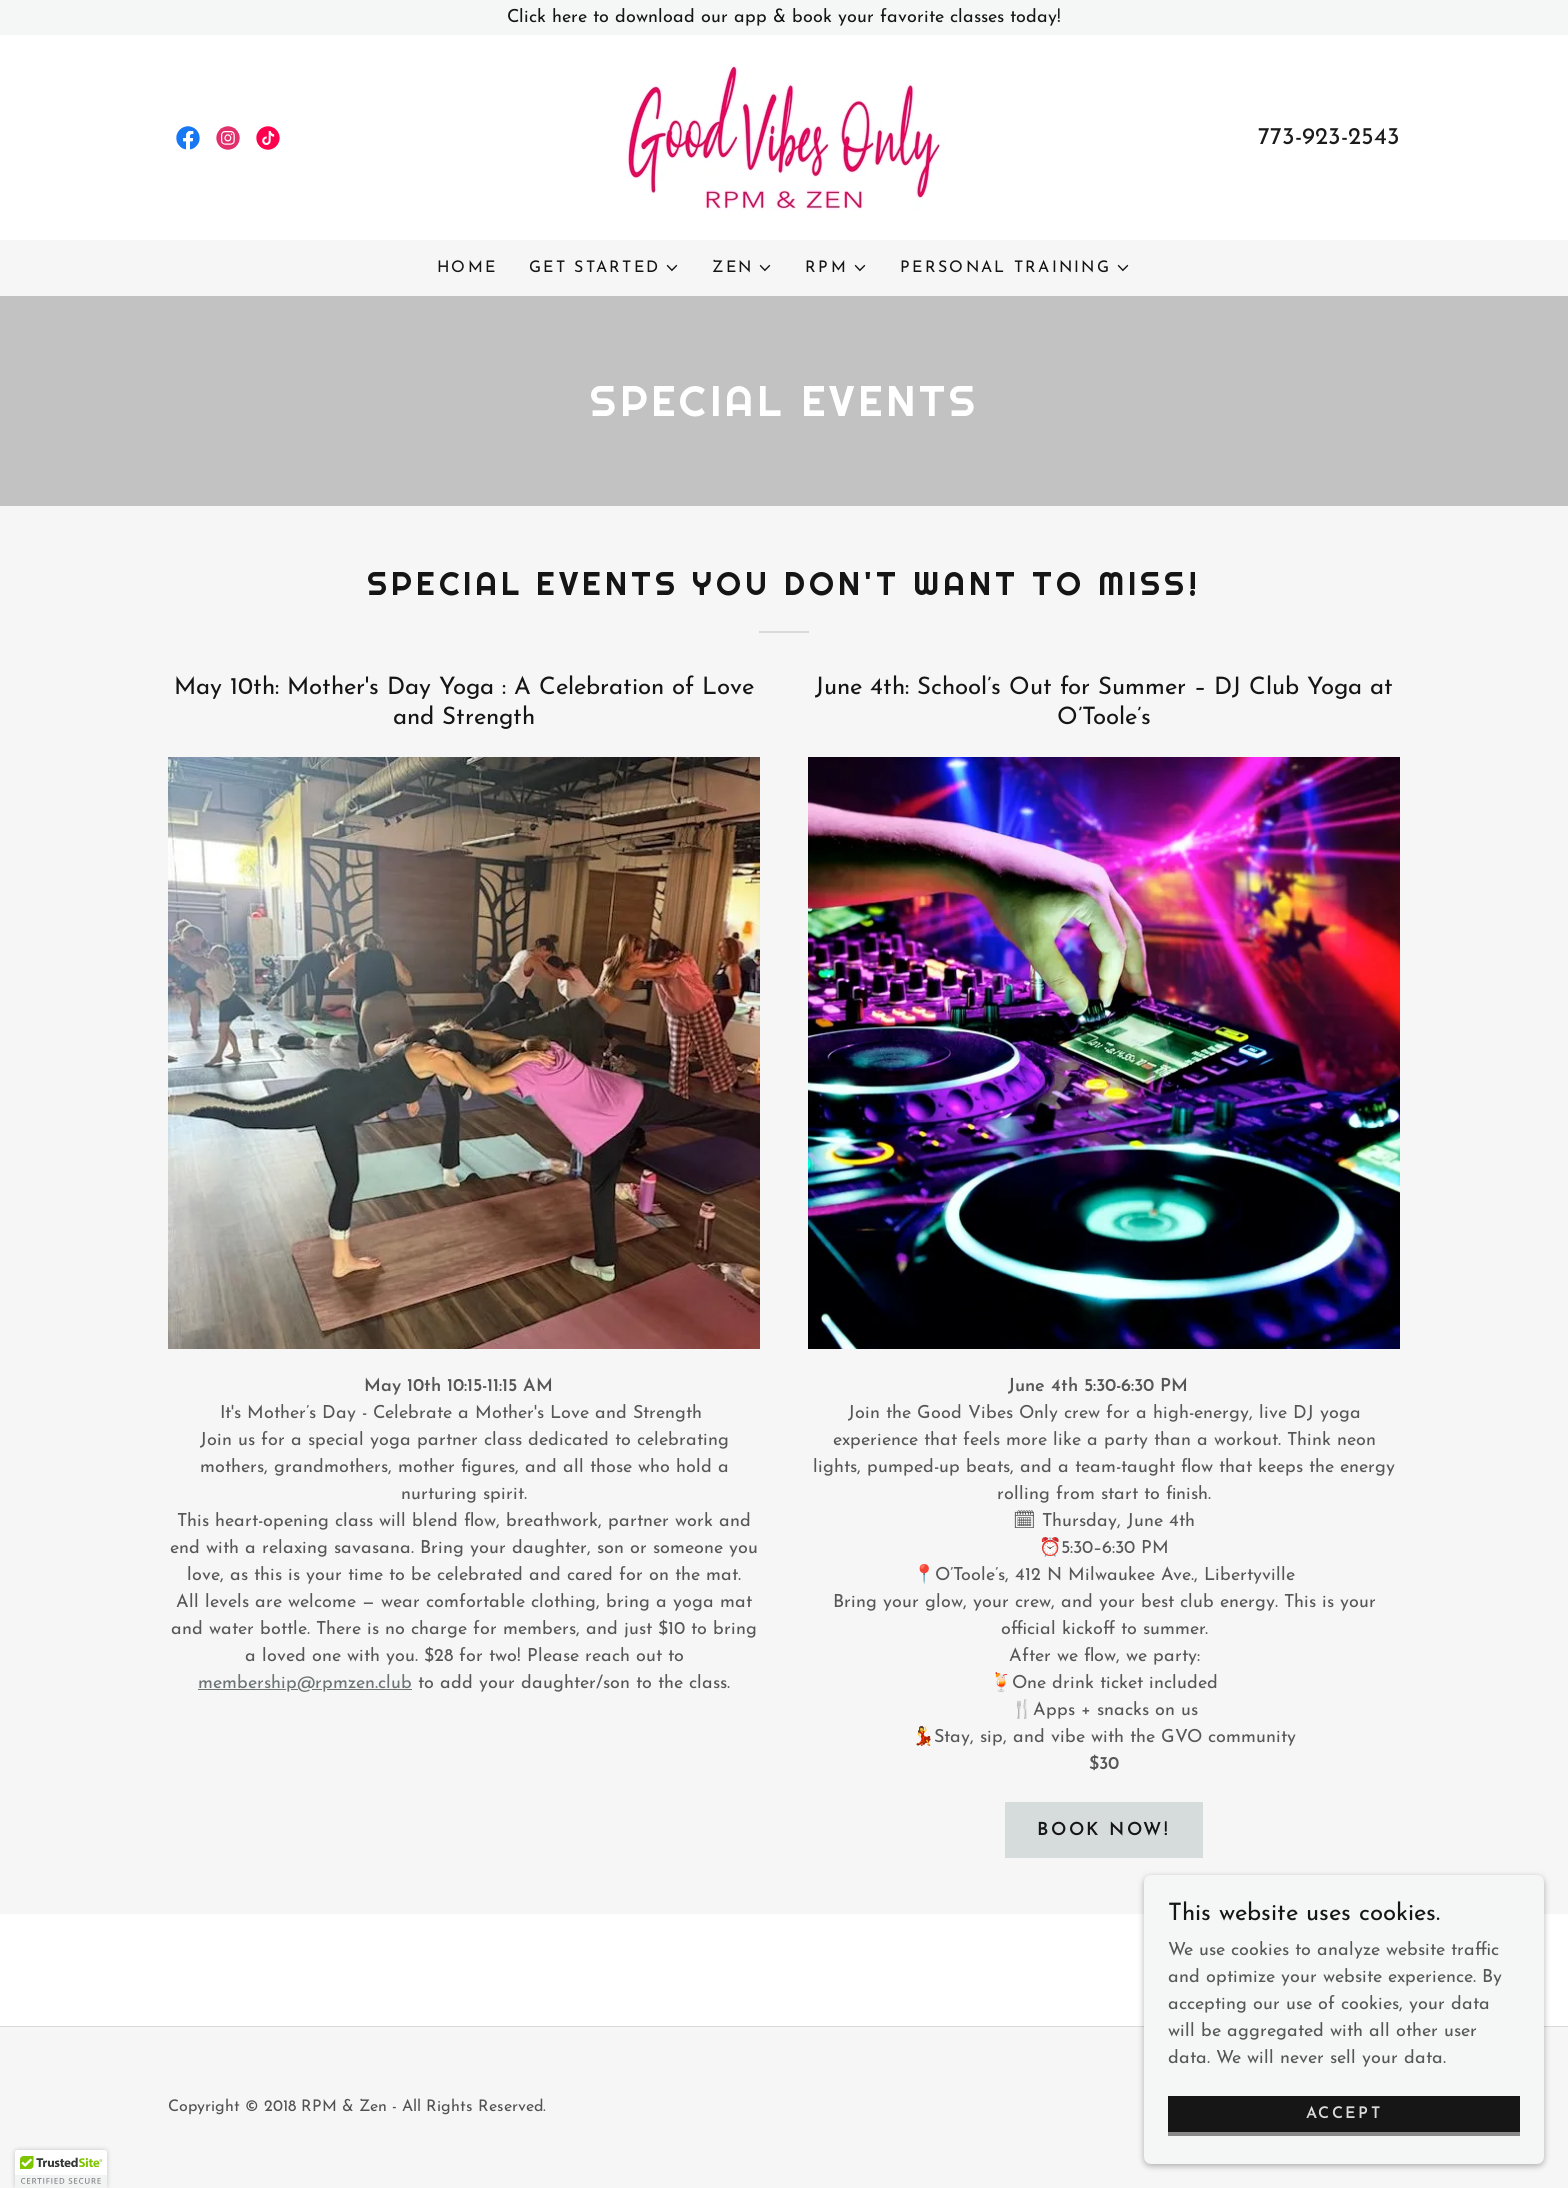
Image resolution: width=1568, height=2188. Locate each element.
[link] (188, 138)
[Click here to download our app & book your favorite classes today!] (784, 17)
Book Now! (1103, 1830)
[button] (604, 268)
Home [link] (467, 268)
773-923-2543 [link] (1329, 138)
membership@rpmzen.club (305, 1683)
